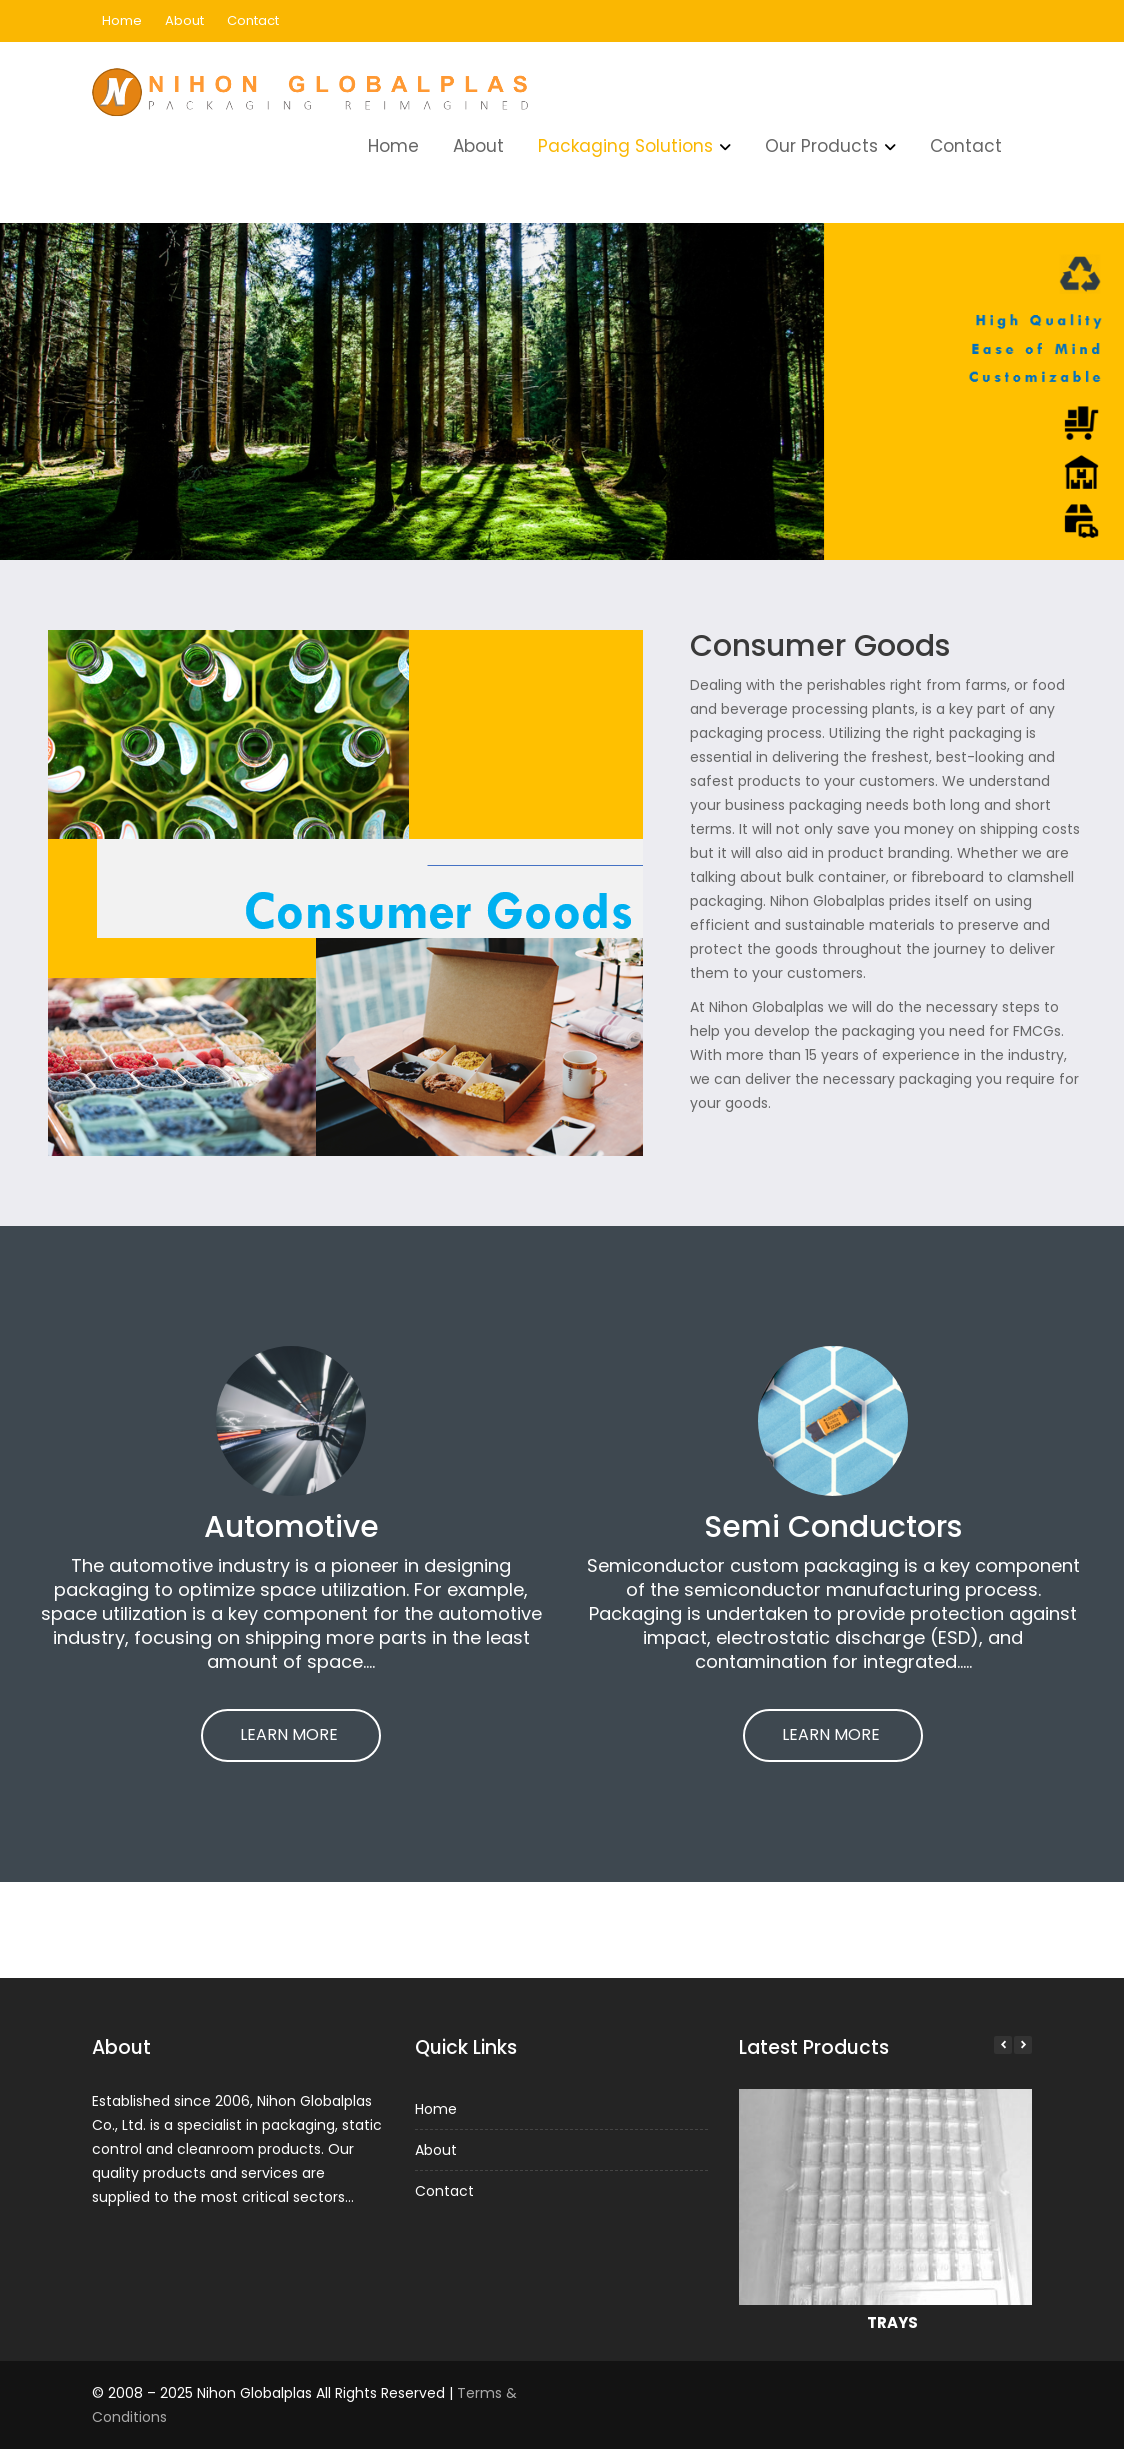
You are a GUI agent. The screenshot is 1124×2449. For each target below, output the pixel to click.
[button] (1016, 2050)
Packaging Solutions (625, 146)
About (184, 20)
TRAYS (891, 2315)
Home (122, 20)
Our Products (821, 146)
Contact (253, 20)
